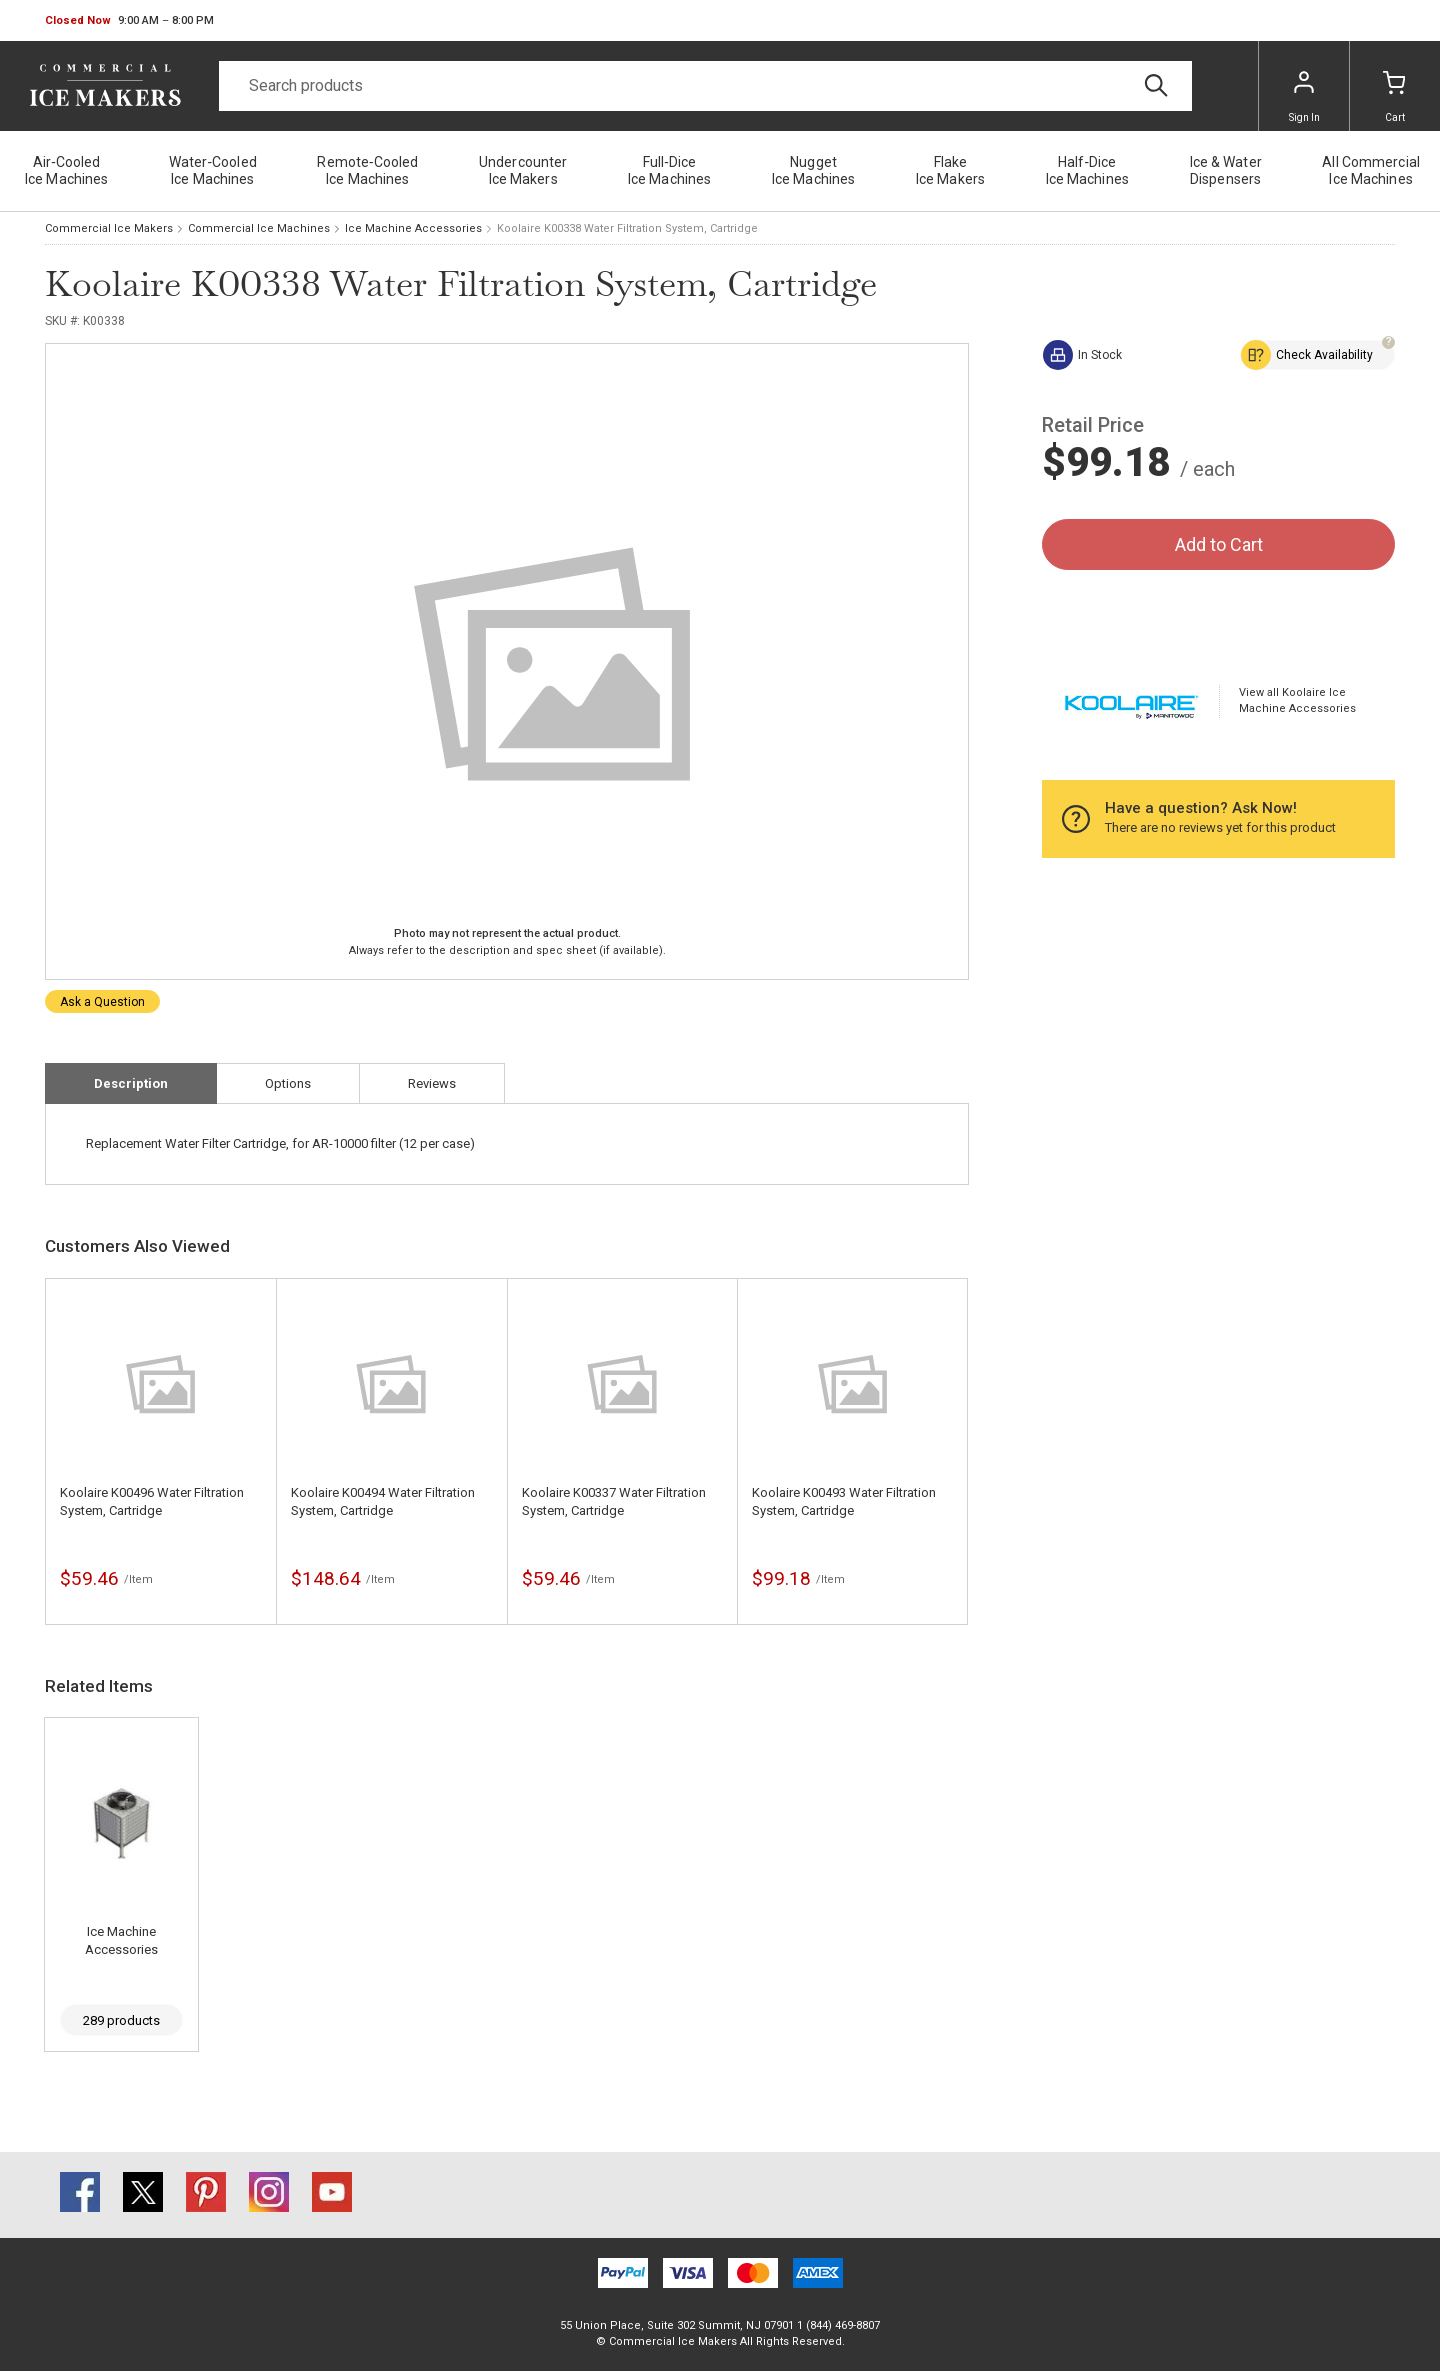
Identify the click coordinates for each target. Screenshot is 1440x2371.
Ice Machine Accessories (413, 228)
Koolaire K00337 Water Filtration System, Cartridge (614, 1501)
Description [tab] (131, 1083)
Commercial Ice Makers (109, 228)
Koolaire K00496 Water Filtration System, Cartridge (152, 1501)
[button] (129, 21)
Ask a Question (102, 1002)
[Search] (705, 86)
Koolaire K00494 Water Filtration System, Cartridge (383, 1501)
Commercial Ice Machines (259, 228)
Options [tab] (288, 1083)
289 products (121, 2020)
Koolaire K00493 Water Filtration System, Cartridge (844, 1501)
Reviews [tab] (432, 1083)
